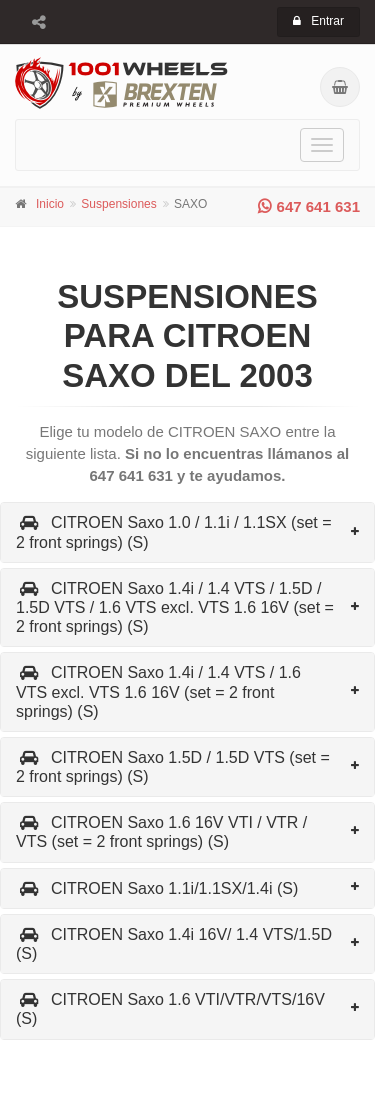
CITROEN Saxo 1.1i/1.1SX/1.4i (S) (157, 888)
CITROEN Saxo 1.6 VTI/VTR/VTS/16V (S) (170, 1009)
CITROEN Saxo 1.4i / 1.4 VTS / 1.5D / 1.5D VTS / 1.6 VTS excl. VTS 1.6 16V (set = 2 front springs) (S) (175, 607)
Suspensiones (118, 204)
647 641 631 (309, 206)
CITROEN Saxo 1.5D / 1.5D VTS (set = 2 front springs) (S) (173, 767)
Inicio (50, 204)
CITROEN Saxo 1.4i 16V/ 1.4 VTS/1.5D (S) (174, 944)
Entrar (318, 21)
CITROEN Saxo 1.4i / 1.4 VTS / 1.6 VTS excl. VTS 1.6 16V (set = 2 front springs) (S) (158, 691)
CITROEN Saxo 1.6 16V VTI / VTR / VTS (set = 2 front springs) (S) (161, 832)
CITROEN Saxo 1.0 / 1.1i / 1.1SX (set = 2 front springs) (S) (174, 532)
